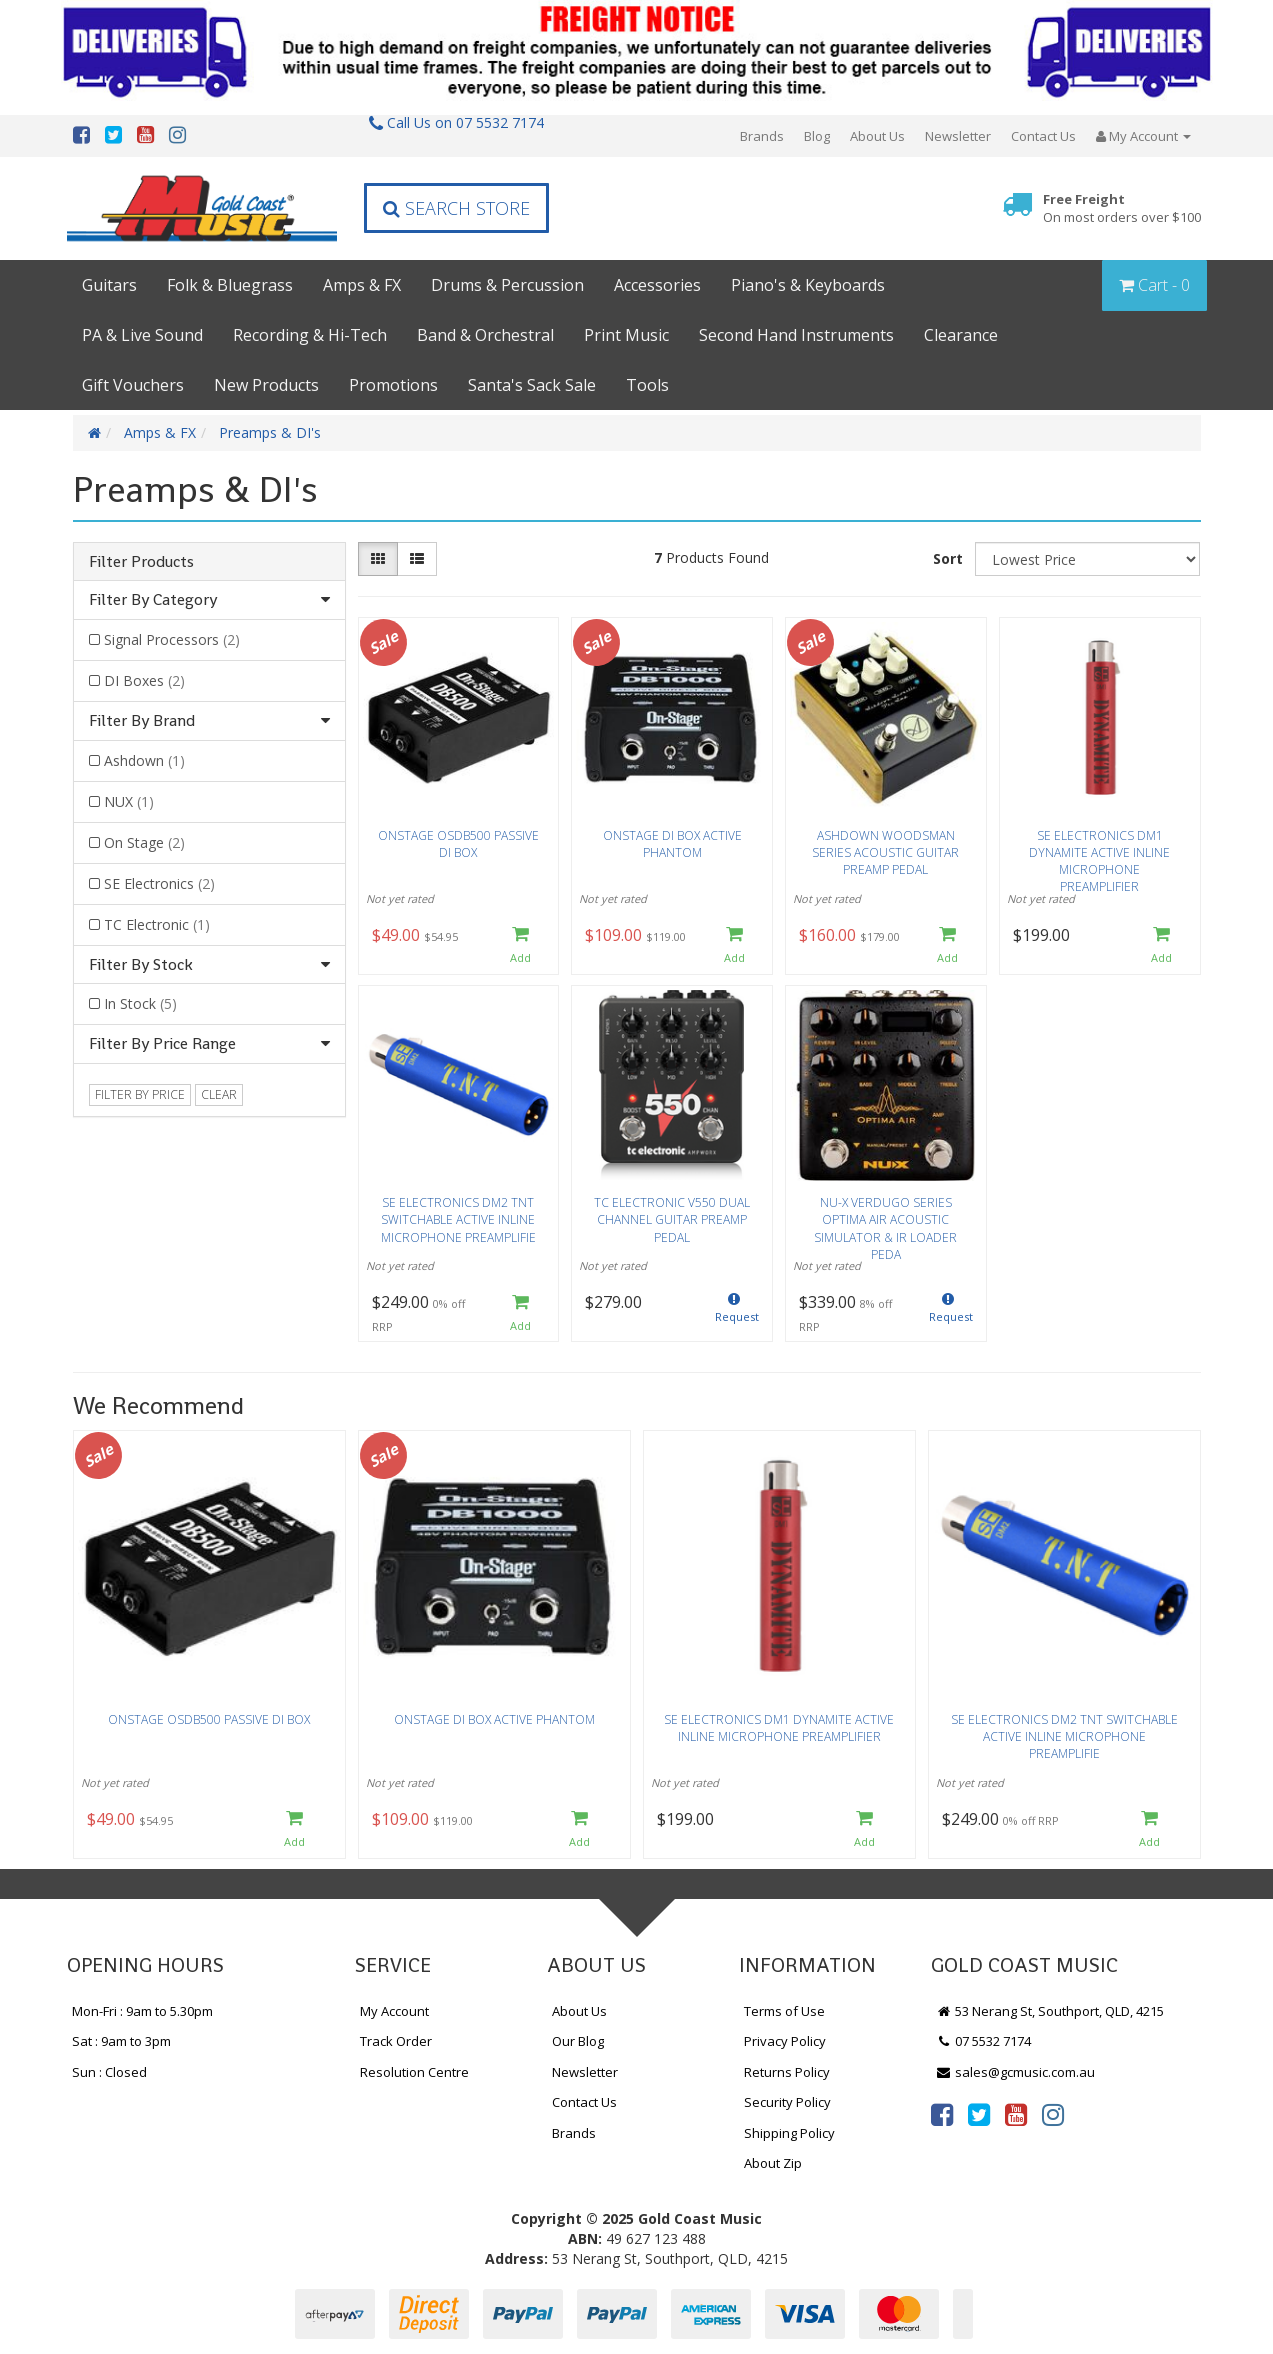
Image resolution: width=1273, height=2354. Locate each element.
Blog (817, 136)
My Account (394, 2011)
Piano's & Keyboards (808, 285)
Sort (948, 558)
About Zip (773, 2163)
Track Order (396, 2041)
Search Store (456, 208)
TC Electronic (157, 924)
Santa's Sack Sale (532, 385)
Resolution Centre (414, 2072)
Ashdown (144, 760)
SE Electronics (159, 883)
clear (219, 1094)
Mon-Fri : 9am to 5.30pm (142, 2011)
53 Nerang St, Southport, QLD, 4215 (1050, 2011)
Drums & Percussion (507, 285)
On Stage (144, 842)
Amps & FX (362, 285)
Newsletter (958, 136)
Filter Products (141, 562)
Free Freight (1122, 208)
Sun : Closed (109, 2072)
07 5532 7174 (984, 2041)
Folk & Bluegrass (230, 285)
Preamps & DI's (270, 432)
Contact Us (1043, 136)
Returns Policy (787, 2072)
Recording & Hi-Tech (310, 335)
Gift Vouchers (133, 385)
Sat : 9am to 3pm (121, 2041)
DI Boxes (144, 680)
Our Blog (578, 2041)
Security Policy (787, 2102)
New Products (266, 385)
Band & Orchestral (485, 335)
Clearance (961, 335)
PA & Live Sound (142, 335)
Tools (647, 385)
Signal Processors (172, 639)
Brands (762, 136)
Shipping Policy (789, 2133)
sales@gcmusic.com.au (1016, 2072)
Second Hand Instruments (796, 335)
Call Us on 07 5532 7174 (456, 122)
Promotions (393, 385)
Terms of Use (784, 2011)
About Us (877, 136)
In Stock (140, 1003)
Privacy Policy (785, 2041)
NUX (129, 801)
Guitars (109, 285)
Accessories (657, 285)
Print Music (626, 335)
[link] (942, 2114)
